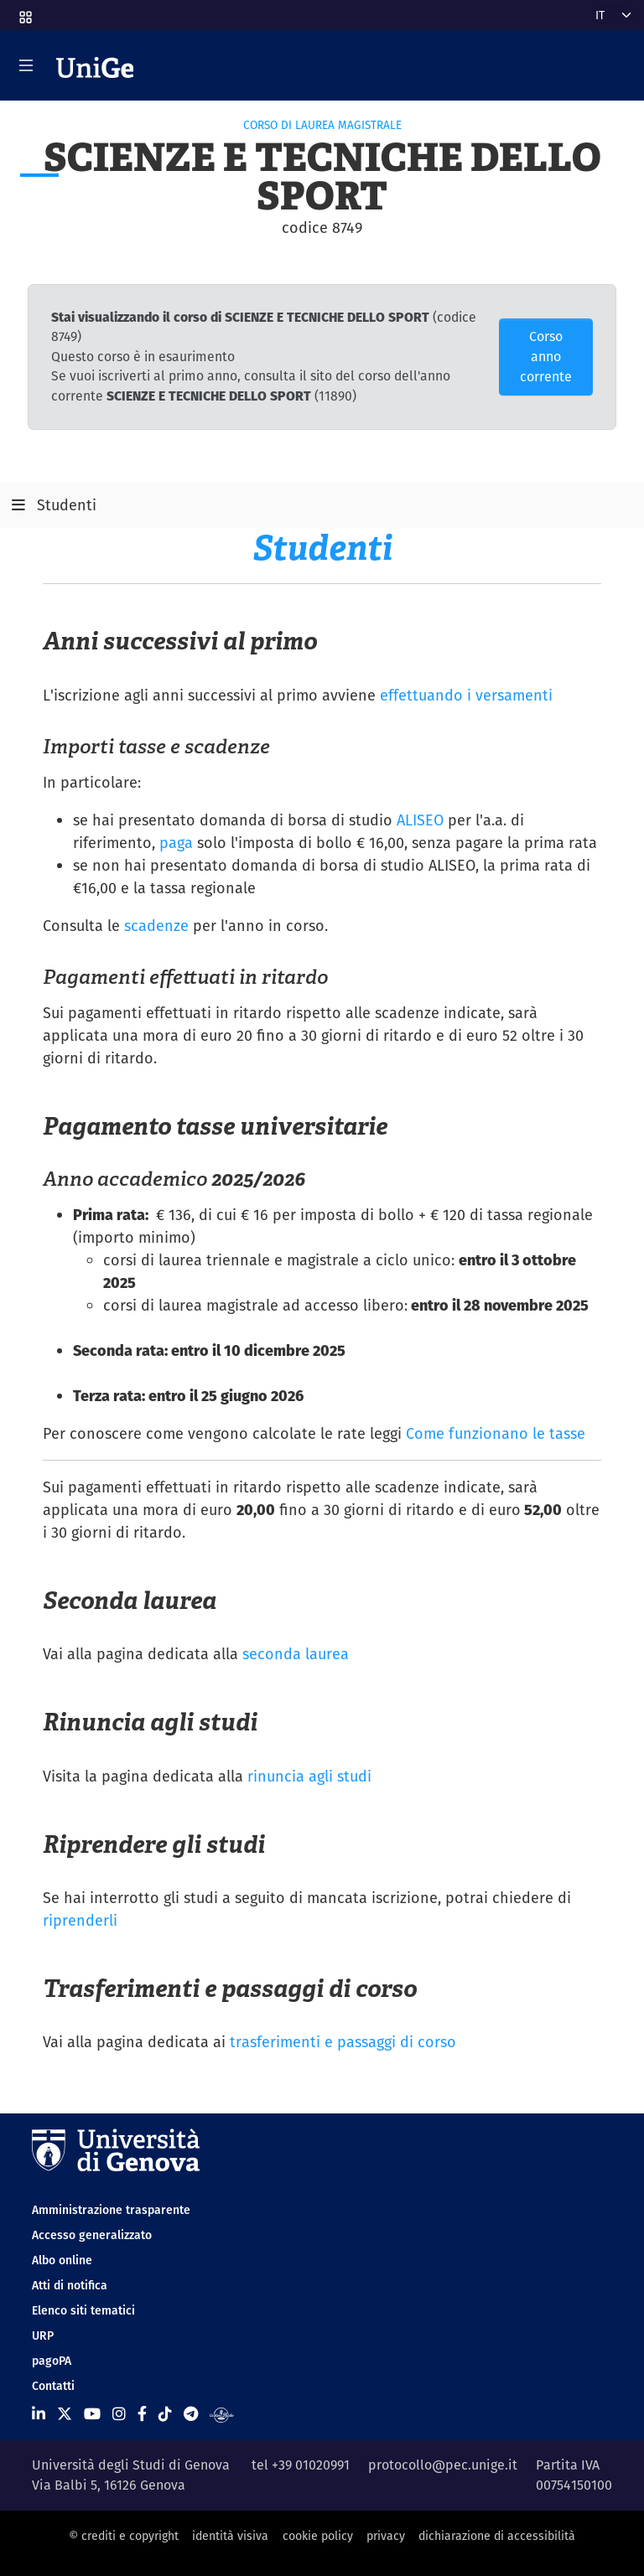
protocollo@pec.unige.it (442, 2465)
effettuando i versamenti (466, 695)
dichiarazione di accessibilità (496, 2535)
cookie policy (318, 2535)
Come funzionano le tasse (495, 1433)
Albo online (62, 2260)
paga (176, 842)
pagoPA (51, 2360)
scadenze (156, 925)
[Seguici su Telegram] (191, 2413)
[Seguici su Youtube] (92, 2413)
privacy (385, 2535)
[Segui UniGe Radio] (222, 2413)
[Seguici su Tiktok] (165, 2413)
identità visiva (230, 2535)
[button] (24, 11)
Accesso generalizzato (92, 2235)
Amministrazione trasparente (111, 2209)
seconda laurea (295, 1653)
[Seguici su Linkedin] (38, 2413)
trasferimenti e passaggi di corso (343, 2041)
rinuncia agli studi (309, 1776)
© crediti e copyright (124, 2535)
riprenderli (80, 1920)
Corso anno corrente (546, 356)
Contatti (53, 2385)
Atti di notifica (69, 2285)
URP (43, 2335)
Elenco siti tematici (83, 2310)
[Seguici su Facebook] (142, 2413)
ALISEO (420, 820)
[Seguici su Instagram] (119, 2413)
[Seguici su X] (64, 2413)
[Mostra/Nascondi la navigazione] (26, 65)
